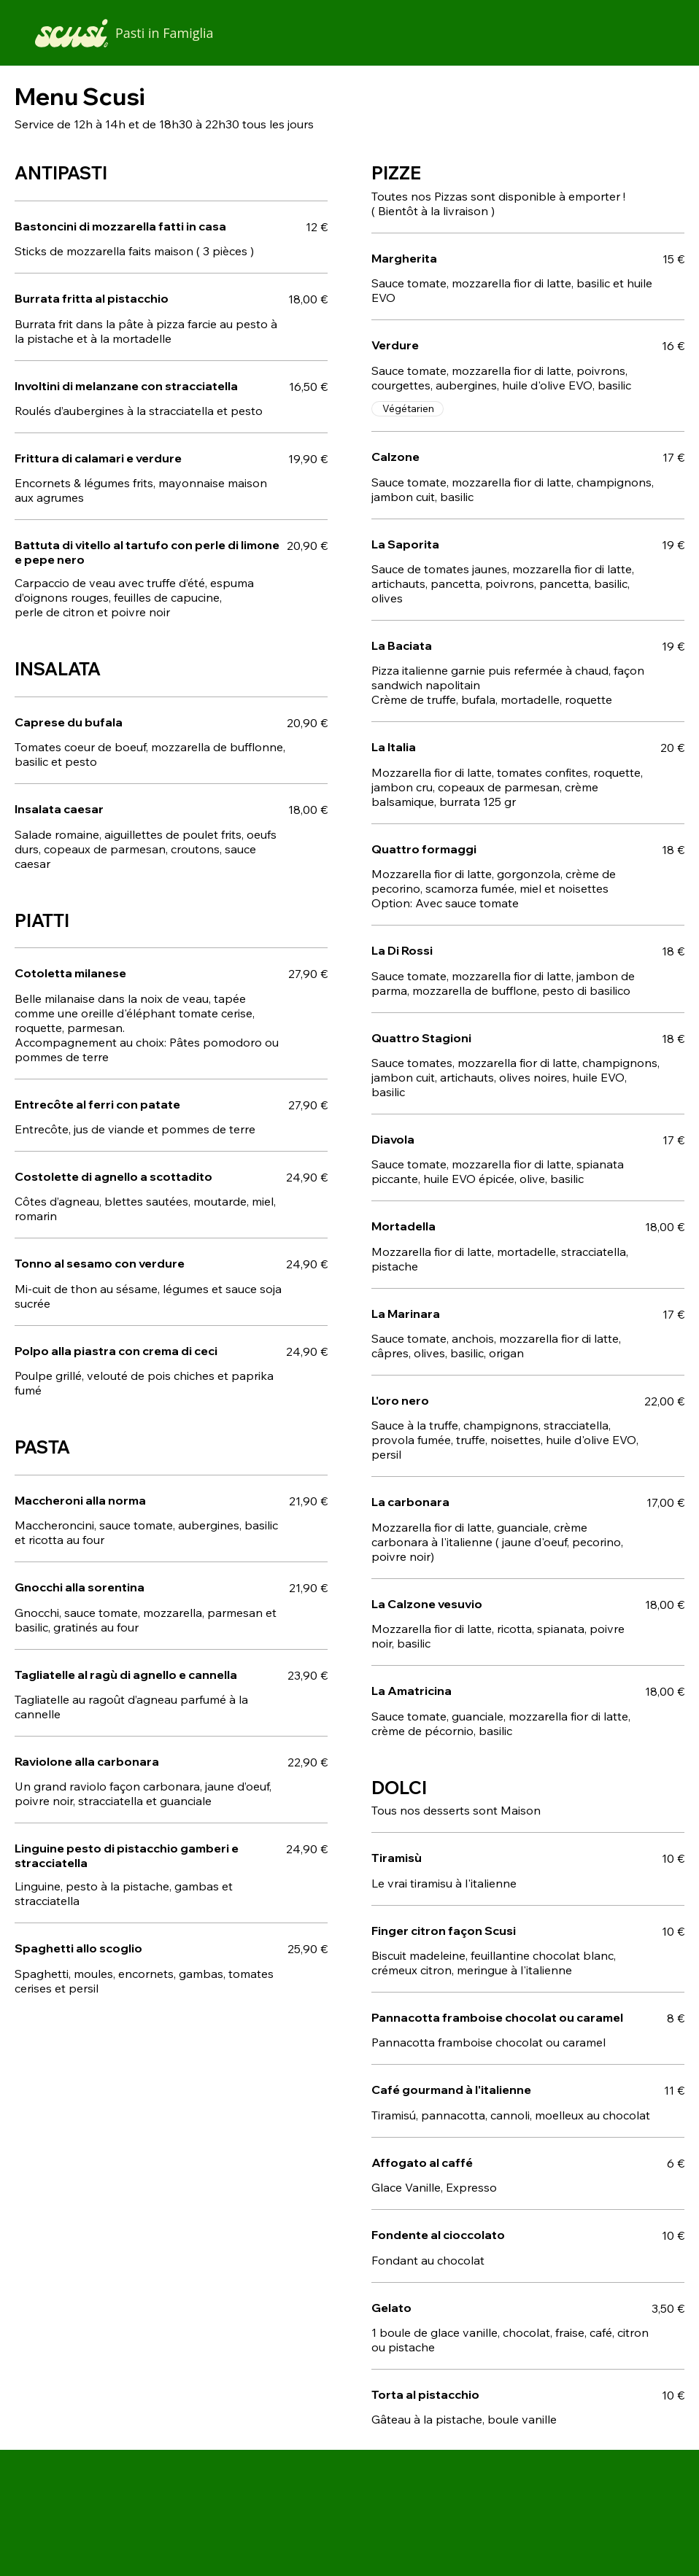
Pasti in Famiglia (164, 33)
